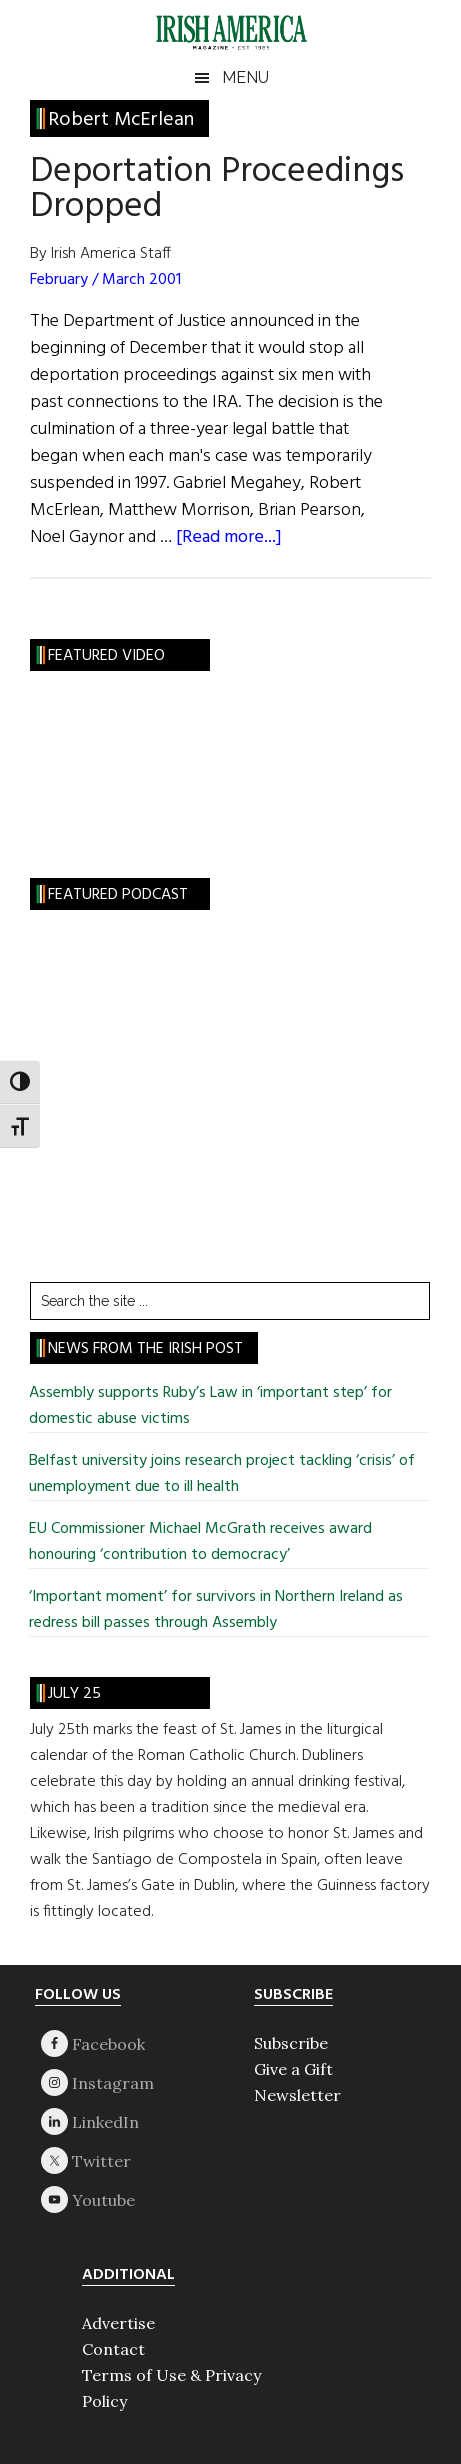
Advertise (118, 2323)
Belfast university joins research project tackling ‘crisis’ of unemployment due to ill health (222, 1474)
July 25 (74, 1694)
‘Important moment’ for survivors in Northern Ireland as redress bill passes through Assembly (216, 1610)
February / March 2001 (105, 280)
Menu (245, 77)
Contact (113, 2349)
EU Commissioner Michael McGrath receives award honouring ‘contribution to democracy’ (200, 1542)
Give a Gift (293, 2069)
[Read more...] (229, 537)
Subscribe (291, 2043)
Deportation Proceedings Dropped (217, 189)
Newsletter (297, 2095)
